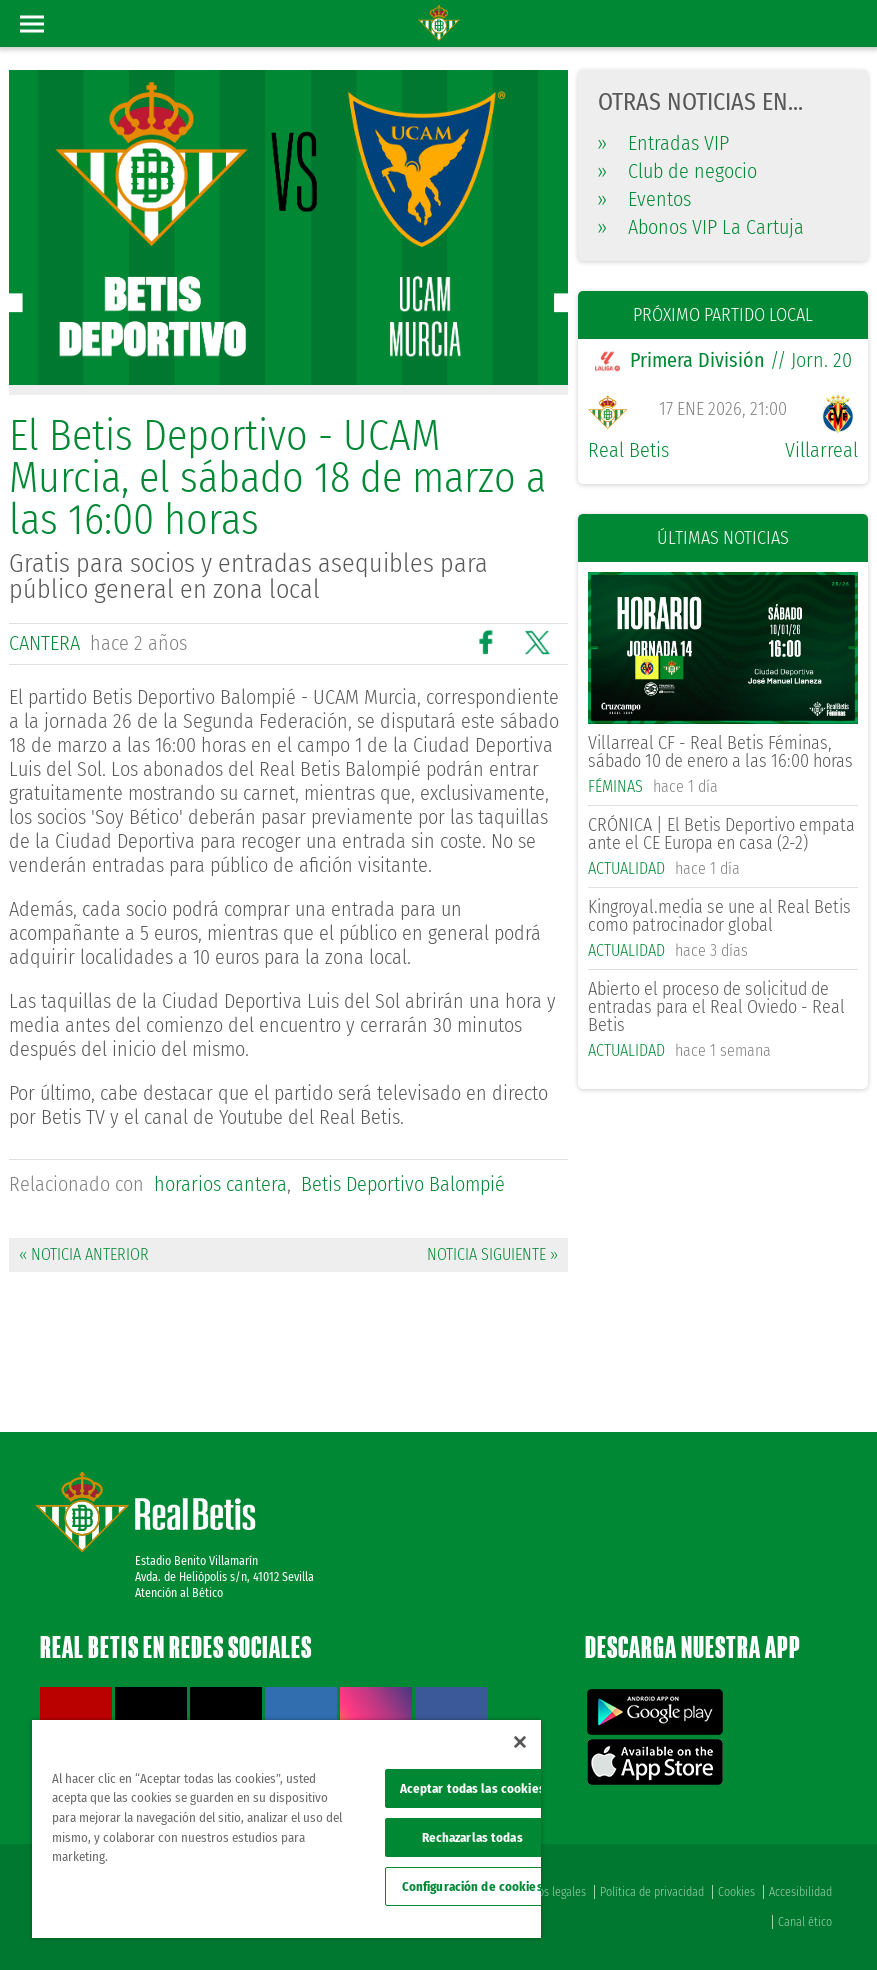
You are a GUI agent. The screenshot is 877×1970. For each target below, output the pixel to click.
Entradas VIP (663, 143)
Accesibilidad (800, 1892)
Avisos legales (552, 1892)
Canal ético (805, 1922)
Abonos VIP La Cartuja (701, 227)
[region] (286, 1829)
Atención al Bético (179, 1593)
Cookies (736, 1892)
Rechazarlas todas (472, 1837)
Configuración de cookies (472, 1886)
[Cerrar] (520, 1742)
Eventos (644, 199)
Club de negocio (677, 171)
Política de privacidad (652, 1892)
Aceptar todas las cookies (472, 1788)
